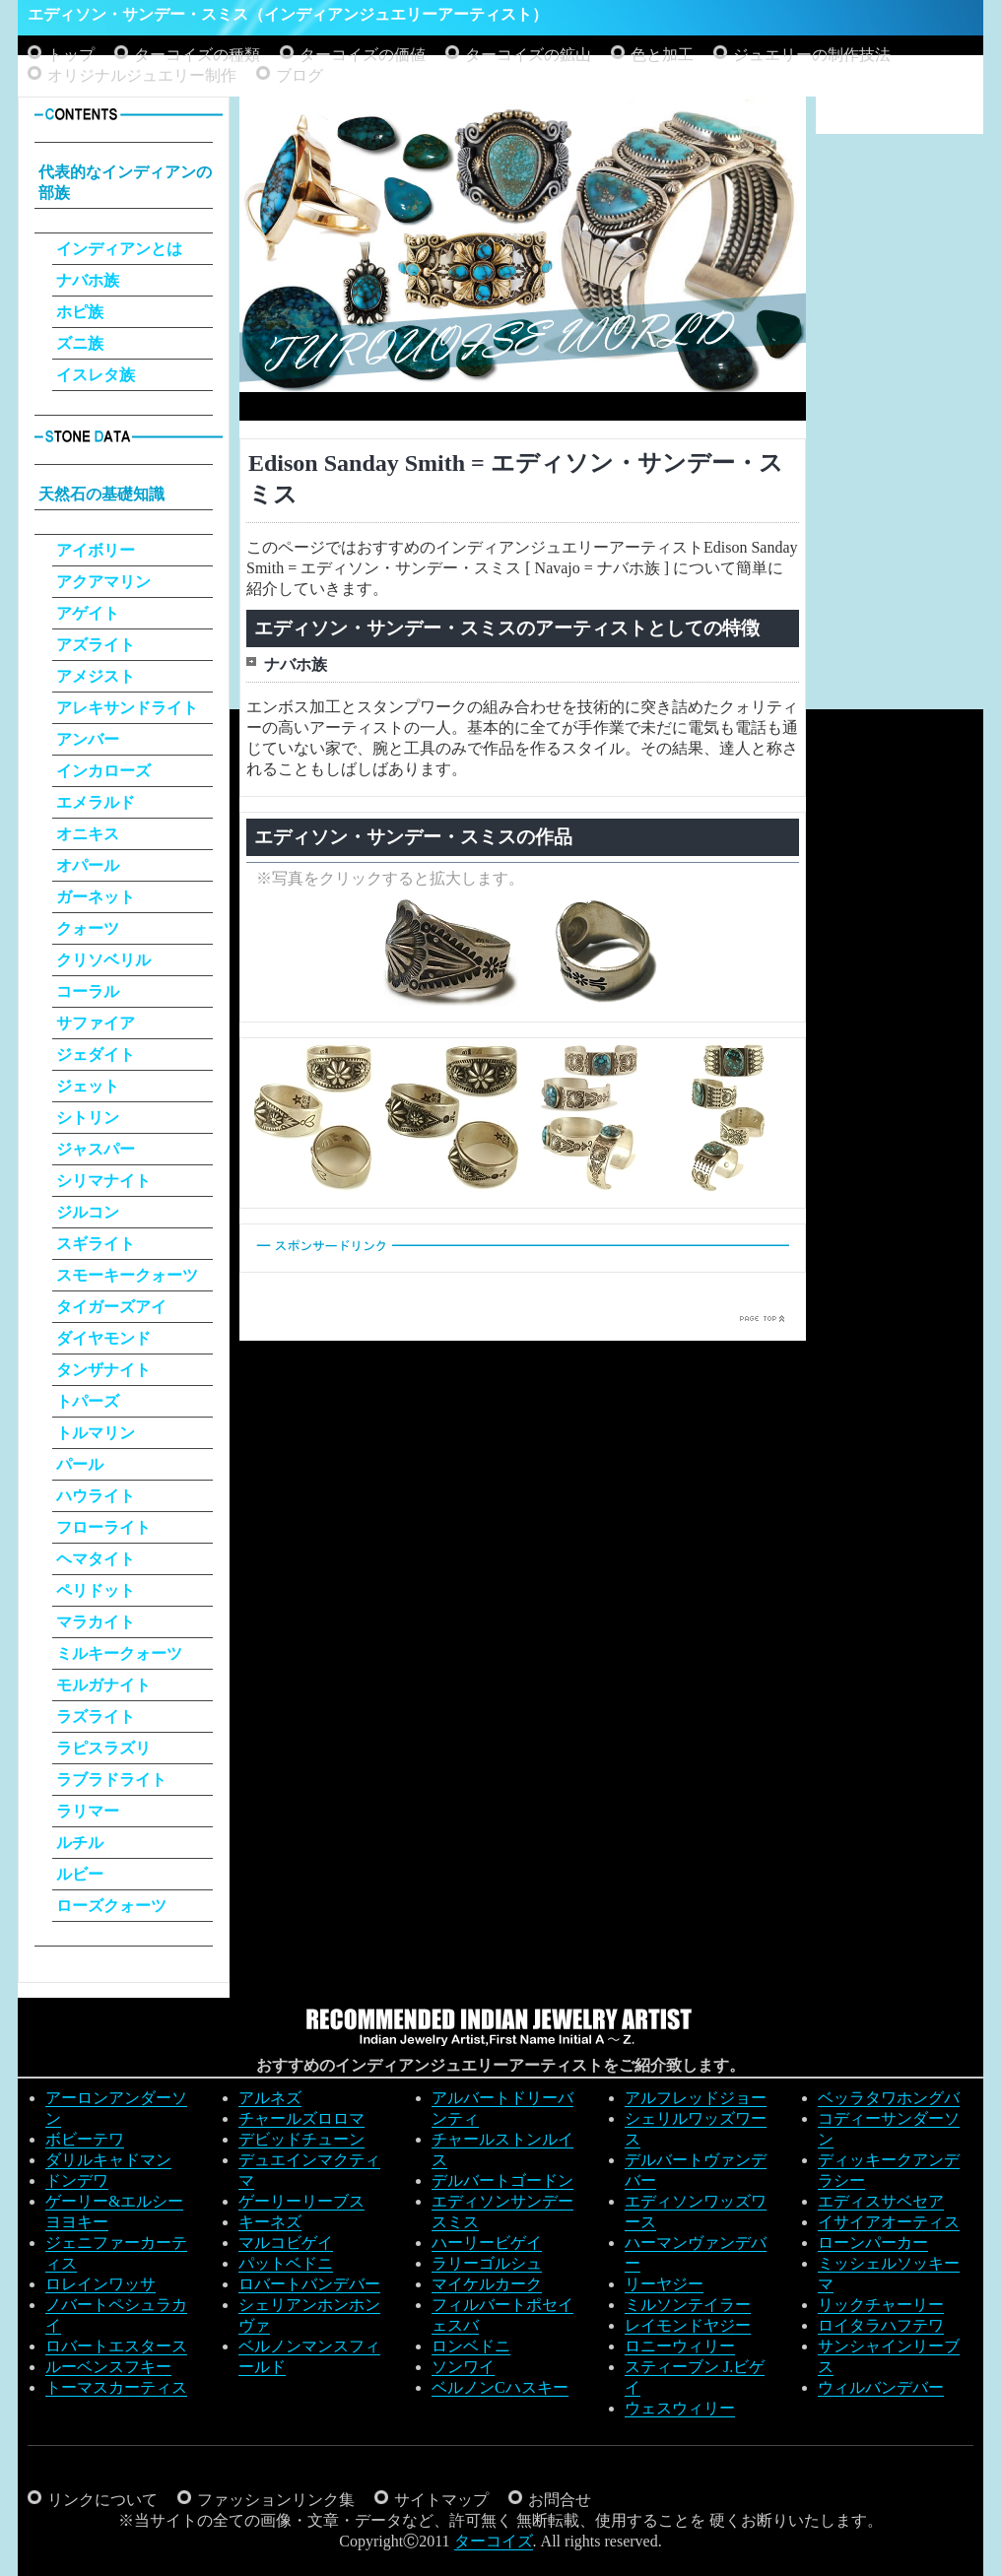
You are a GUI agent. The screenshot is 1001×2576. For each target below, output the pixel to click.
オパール (87, 865)
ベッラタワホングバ (889, 2097)
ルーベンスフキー (108, 2366)
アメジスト (95, 676)
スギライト (95, 1243)
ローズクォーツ (111, 1905)
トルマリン (95, 1432)
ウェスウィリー (680, 2408)
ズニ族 (79, 343)
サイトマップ (441, 2499)
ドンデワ (76, 2180)
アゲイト (87, 613)
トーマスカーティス (116, 2387)
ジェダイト (95, 1054)
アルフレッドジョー (696, 2097)
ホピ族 (79, 311)
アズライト (95, 644)
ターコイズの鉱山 (528, 54)
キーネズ (269, 2221)
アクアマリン (103, 581)
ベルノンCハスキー (500, 2387)
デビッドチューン (301, 2139)
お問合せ (559, 2499)
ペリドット (95, 1590)
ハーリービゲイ (487, 2242)
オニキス (87, 834)
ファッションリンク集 (276, 2499)
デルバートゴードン (502, 2180)
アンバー (87, 739)
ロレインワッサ (100, 2284)
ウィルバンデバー (881, 2387)
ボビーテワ (84, 2139)
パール (79, 1464)
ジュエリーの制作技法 (812, 54)
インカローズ (103, 770)
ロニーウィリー (680, 2346)
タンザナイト (103, 1369)
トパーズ (87, 1401)
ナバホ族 (87, 280)
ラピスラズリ (103, 1748)
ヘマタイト (95, 1559)
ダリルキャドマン (108, 2159)
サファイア (95, 1023)
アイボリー (95, 550)
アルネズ (269, 2097)
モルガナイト (103, 1685)
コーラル (87, 991)
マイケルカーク (487, 2284)
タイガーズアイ (111, 1306)
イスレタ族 (95, 374)
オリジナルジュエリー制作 (141, 75)
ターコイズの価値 (363, 54)
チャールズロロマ (301, 2118)
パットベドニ (285, 2263)
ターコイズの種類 (197, 54)
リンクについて (102, 2499)
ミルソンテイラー (688, 2304)
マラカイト (95, 1622)
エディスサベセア (881, 2201)
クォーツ (87, 928)
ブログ (299, 75)
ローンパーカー (873, 2242)
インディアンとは (119, 248)
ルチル (79, 1842)
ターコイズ (493, 2541)
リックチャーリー (881, 2304)
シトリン (87, 1117)
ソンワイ (463, 2366)
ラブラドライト (111, 1779)
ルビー (79, 1874)
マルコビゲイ (285, 2242)
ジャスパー (95, 1149)
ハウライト (95, 1495)
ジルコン (87, 1212)
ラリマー (87, 1811)
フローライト (103, 1527)
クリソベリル (103, 960)
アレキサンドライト (127, 707)
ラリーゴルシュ (487, 2263)
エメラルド (95, 802)
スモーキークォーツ (127, 1275)
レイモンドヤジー (688, 2325)
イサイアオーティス (889, 2221)
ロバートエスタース (116, 2346)
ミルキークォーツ (119, 1653)
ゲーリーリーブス (301, 2201)
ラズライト (95, 1716)
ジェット (87, 1086)
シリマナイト (103, 1180)
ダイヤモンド (103, 1338)
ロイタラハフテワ (881, 2325)
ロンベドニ (471, 2346)
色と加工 (662, 54)
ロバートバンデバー (309, 2284)
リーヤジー (664, 2284)
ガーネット (95, 897)
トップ (71, 54)
